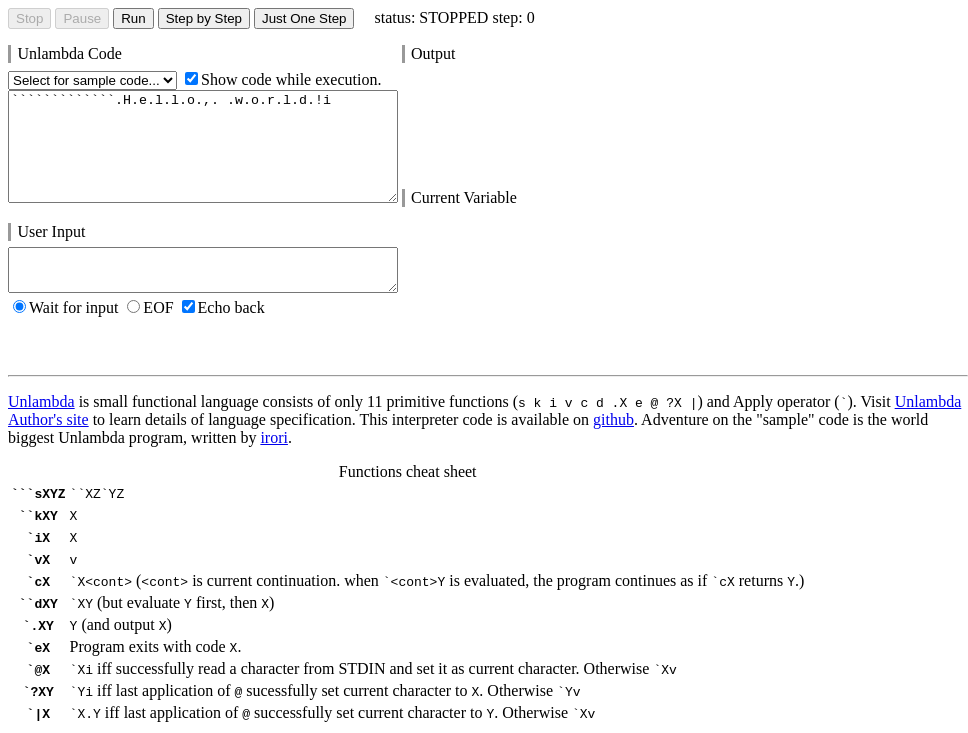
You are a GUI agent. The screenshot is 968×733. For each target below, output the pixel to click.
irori (274, 437)
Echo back (223, 307)
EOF (150, 307)
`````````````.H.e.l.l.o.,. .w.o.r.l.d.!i (203, 146)
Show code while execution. (283, 79)
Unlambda (41, 401)
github (613, 419)
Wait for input (65, 307)
